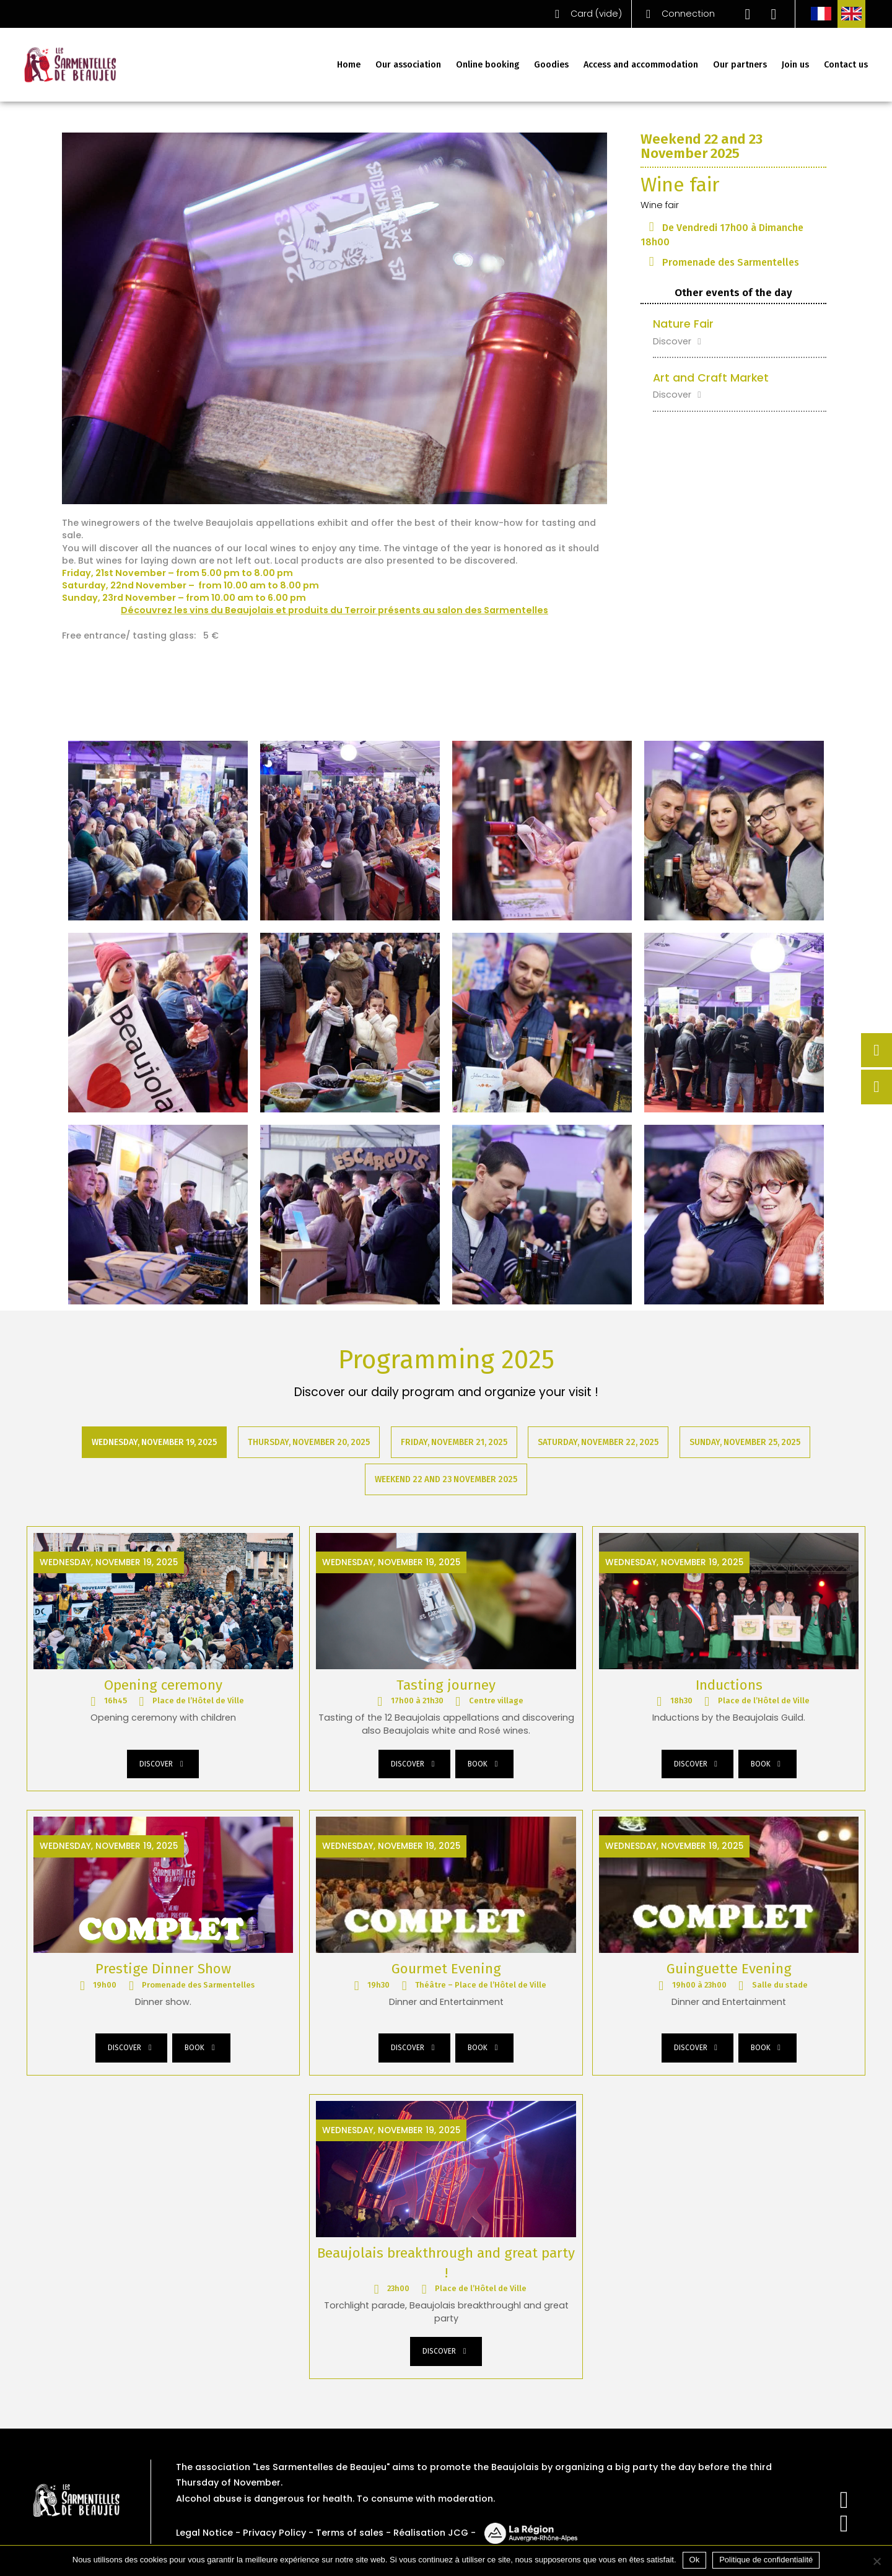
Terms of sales (349, 2533)
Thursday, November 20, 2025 (309, 1442)
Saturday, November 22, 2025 (598, 1442)
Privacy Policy (274, 2533)
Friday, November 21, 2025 (454, 1442)
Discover (679, 341)
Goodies (551, 64)
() (585, 13)
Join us (795, 64)
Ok (694, 2559)
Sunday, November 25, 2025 (745, 1442)
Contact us (846, 64)
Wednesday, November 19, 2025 (154, 1442)
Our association (408, 64)
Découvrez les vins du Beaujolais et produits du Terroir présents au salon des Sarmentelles (334, 610)
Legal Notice (204, 2533)
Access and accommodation (641, 64)
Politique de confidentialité (766, 2559)
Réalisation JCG (430, 2533)
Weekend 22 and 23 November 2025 (446, 1480)
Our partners (740, 64)
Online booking (487, 64)
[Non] (876, 2561)
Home (349, 64)
